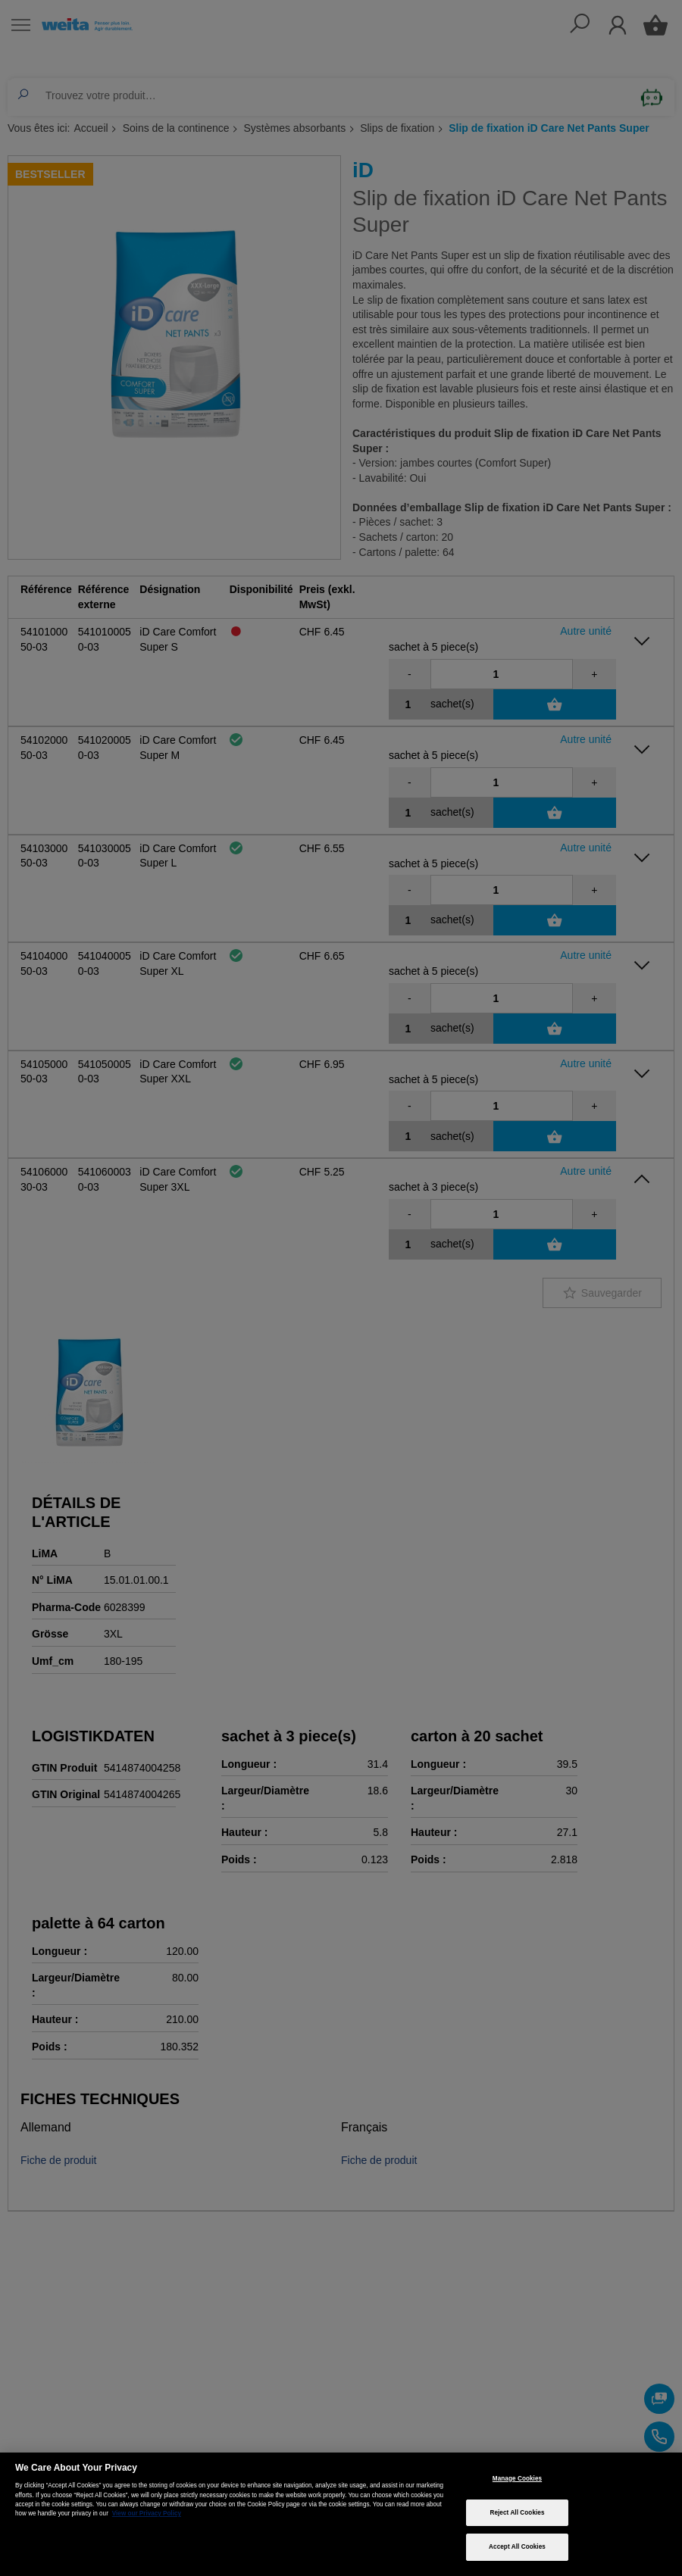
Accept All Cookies (517, 2546)
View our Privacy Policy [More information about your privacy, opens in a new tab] (146, 2513)
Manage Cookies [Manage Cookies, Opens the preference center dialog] (517, 2478)
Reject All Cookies (517, 2512)
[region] (341, 2514)
